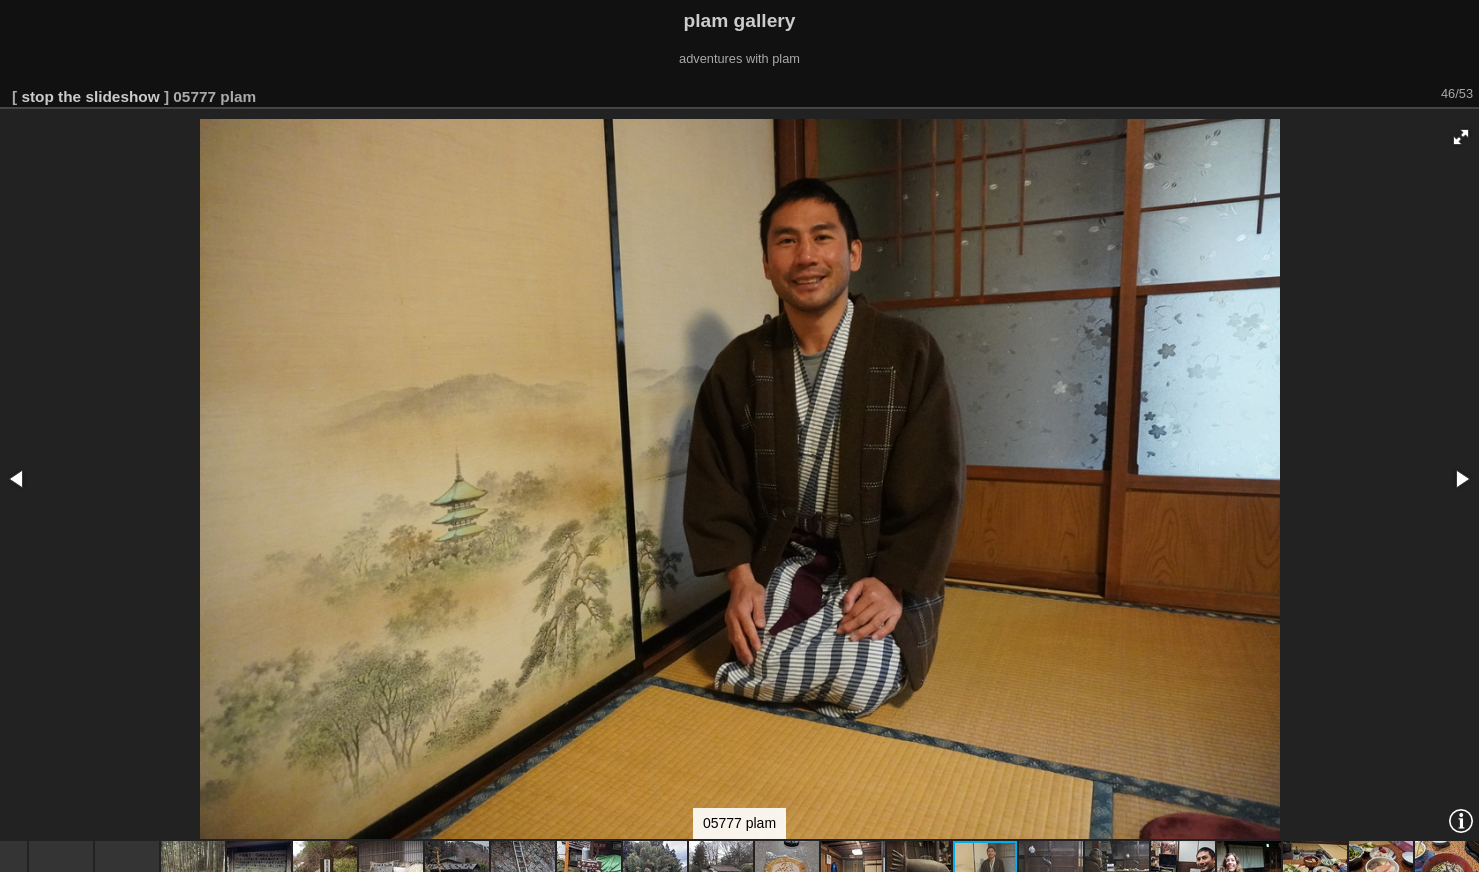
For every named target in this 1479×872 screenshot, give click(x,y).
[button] (1461, 137)
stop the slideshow (90, 96)
